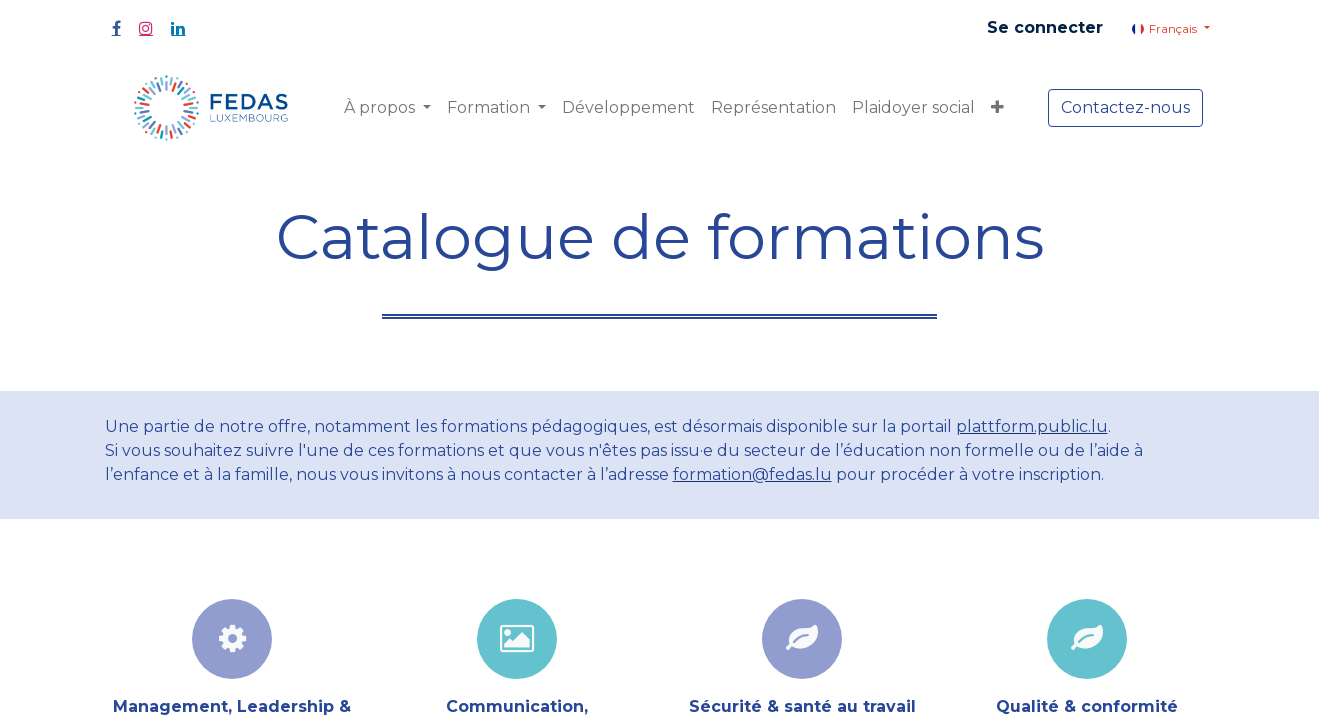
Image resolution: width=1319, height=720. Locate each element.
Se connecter (1045, 27)
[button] (997, 108)
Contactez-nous (1125, 107)
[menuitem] (628, 108)
